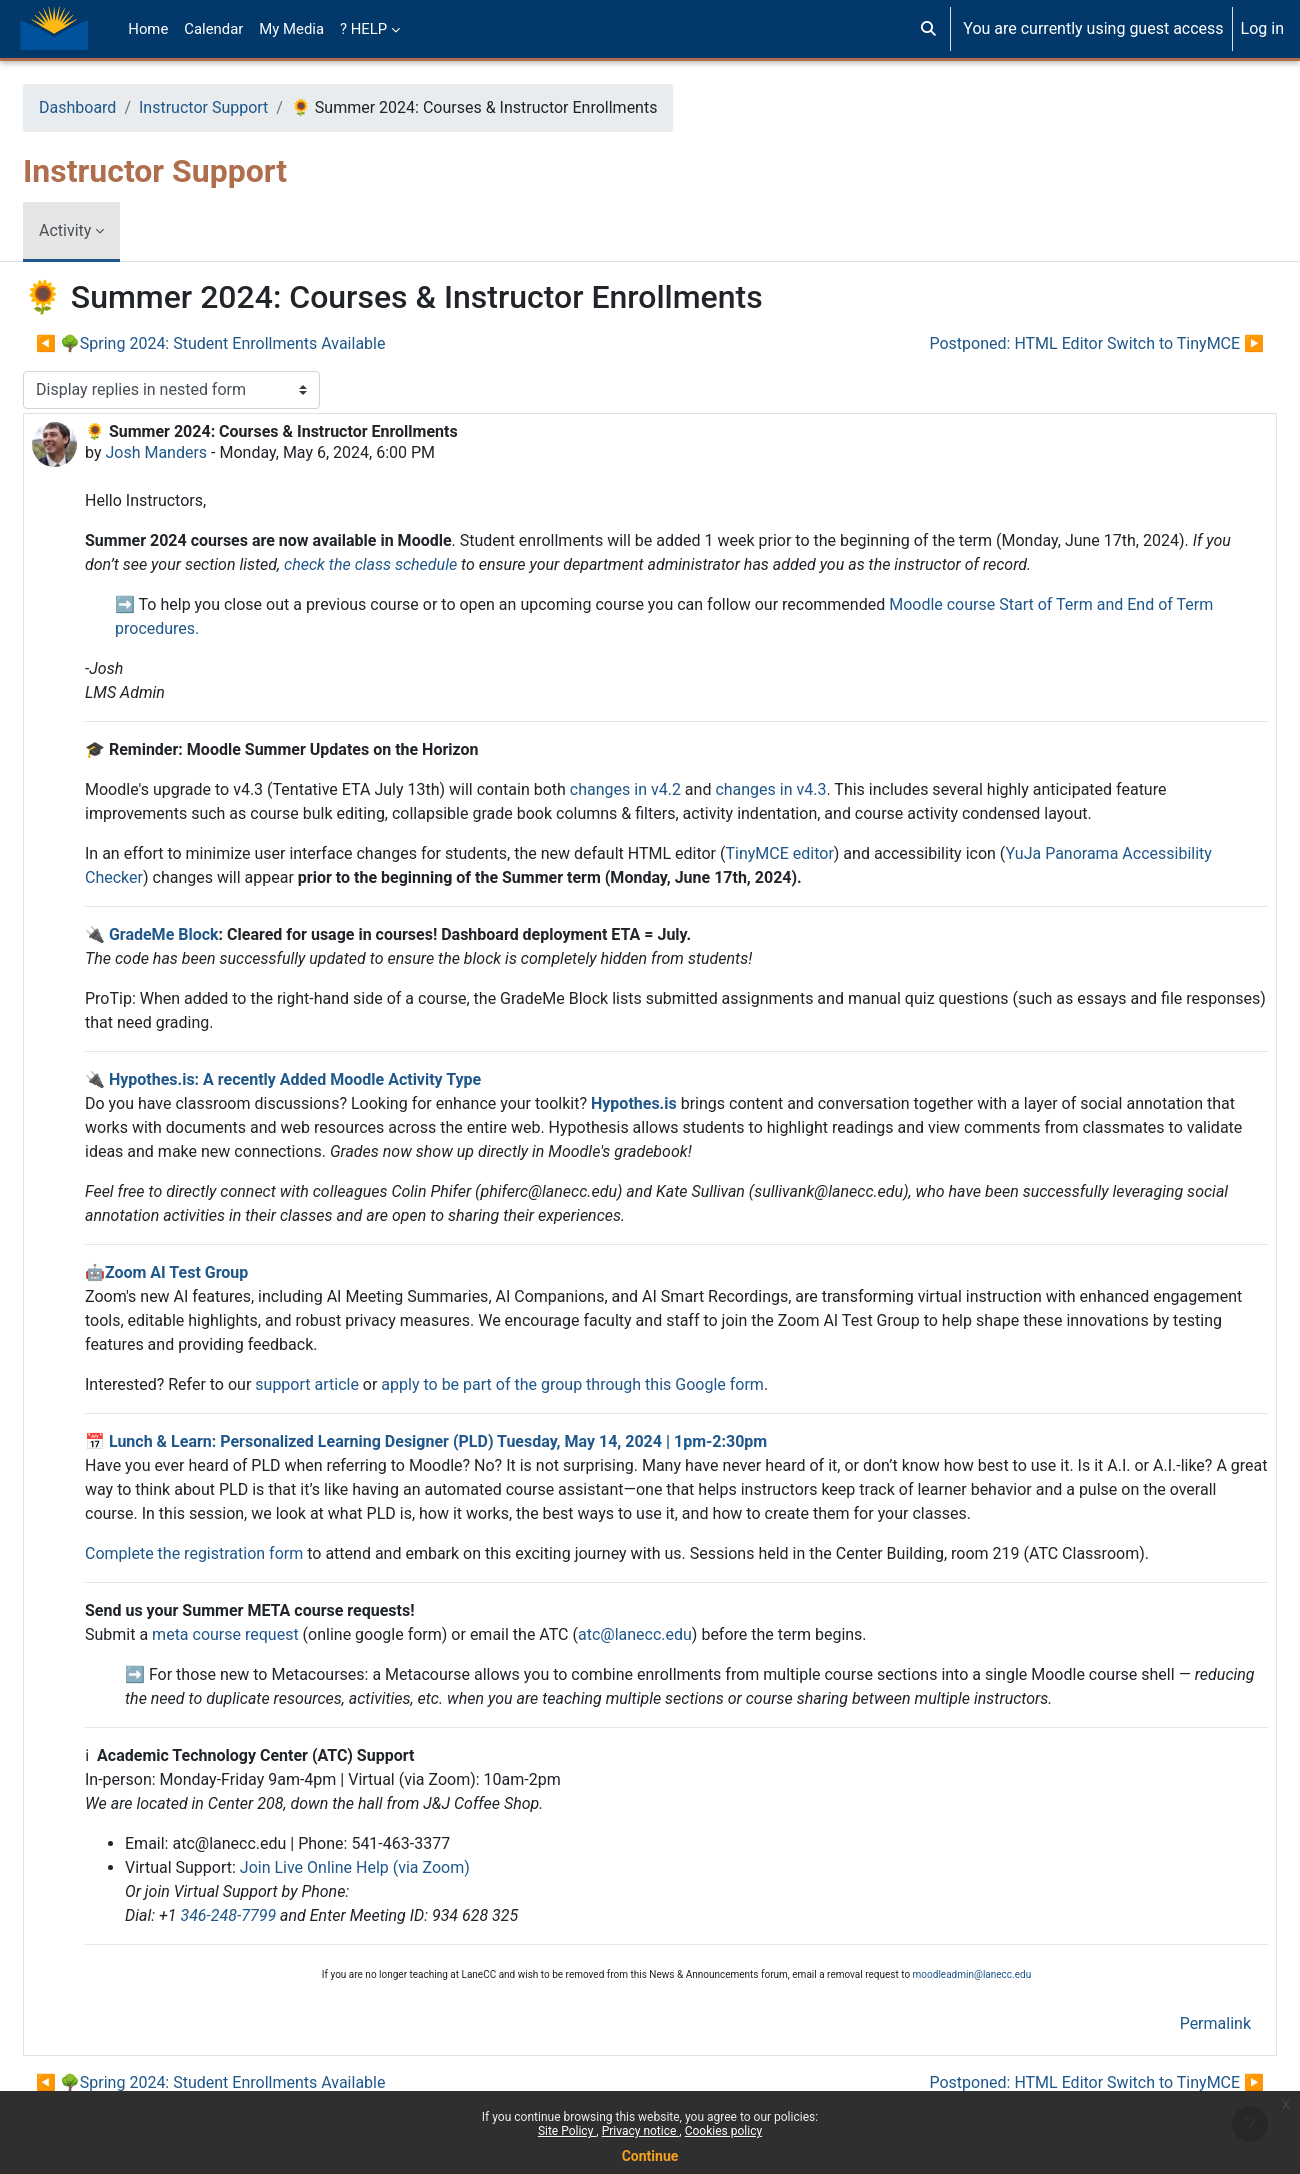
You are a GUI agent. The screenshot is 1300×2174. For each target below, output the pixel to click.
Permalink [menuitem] (1167, 2023)
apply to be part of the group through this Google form (620, 1384)
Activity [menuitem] (113, 230)
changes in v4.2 (673, 789)
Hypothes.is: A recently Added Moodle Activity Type (343, 1079)
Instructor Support (251, 107)
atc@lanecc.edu (683, 1634)
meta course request (273, 1634)
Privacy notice (641, 2131)
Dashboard (125, 107)
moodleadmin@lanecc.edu (972, 1974)
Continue (650, 2156)
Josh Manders (204, 452)
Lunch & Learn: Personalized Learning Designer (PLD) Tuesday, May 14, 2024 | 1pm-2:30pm (486, 1441)
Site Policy (567, 2131)
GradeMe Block (212, 934)
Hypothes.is (682, 1103)
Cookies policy (723, 2131)
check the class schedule (510, 564)
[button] (928, 29)
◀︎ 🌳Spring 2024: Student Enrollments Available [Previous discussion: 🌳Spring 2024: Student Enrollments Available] (258, 343)
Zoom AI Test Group (224, 1272)
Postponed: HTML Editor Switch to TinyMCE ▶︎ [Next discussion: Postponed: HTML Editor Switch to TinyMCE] (1048, 343)
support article (355, 1384)
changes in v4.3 (818, 789)
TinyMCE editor (827, 853)
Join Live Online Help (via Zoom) (403, 1867)
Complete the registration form (242, 1553)
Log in (1262, 28)
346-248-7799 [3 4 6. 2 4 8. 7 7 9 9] (276, 1915)
